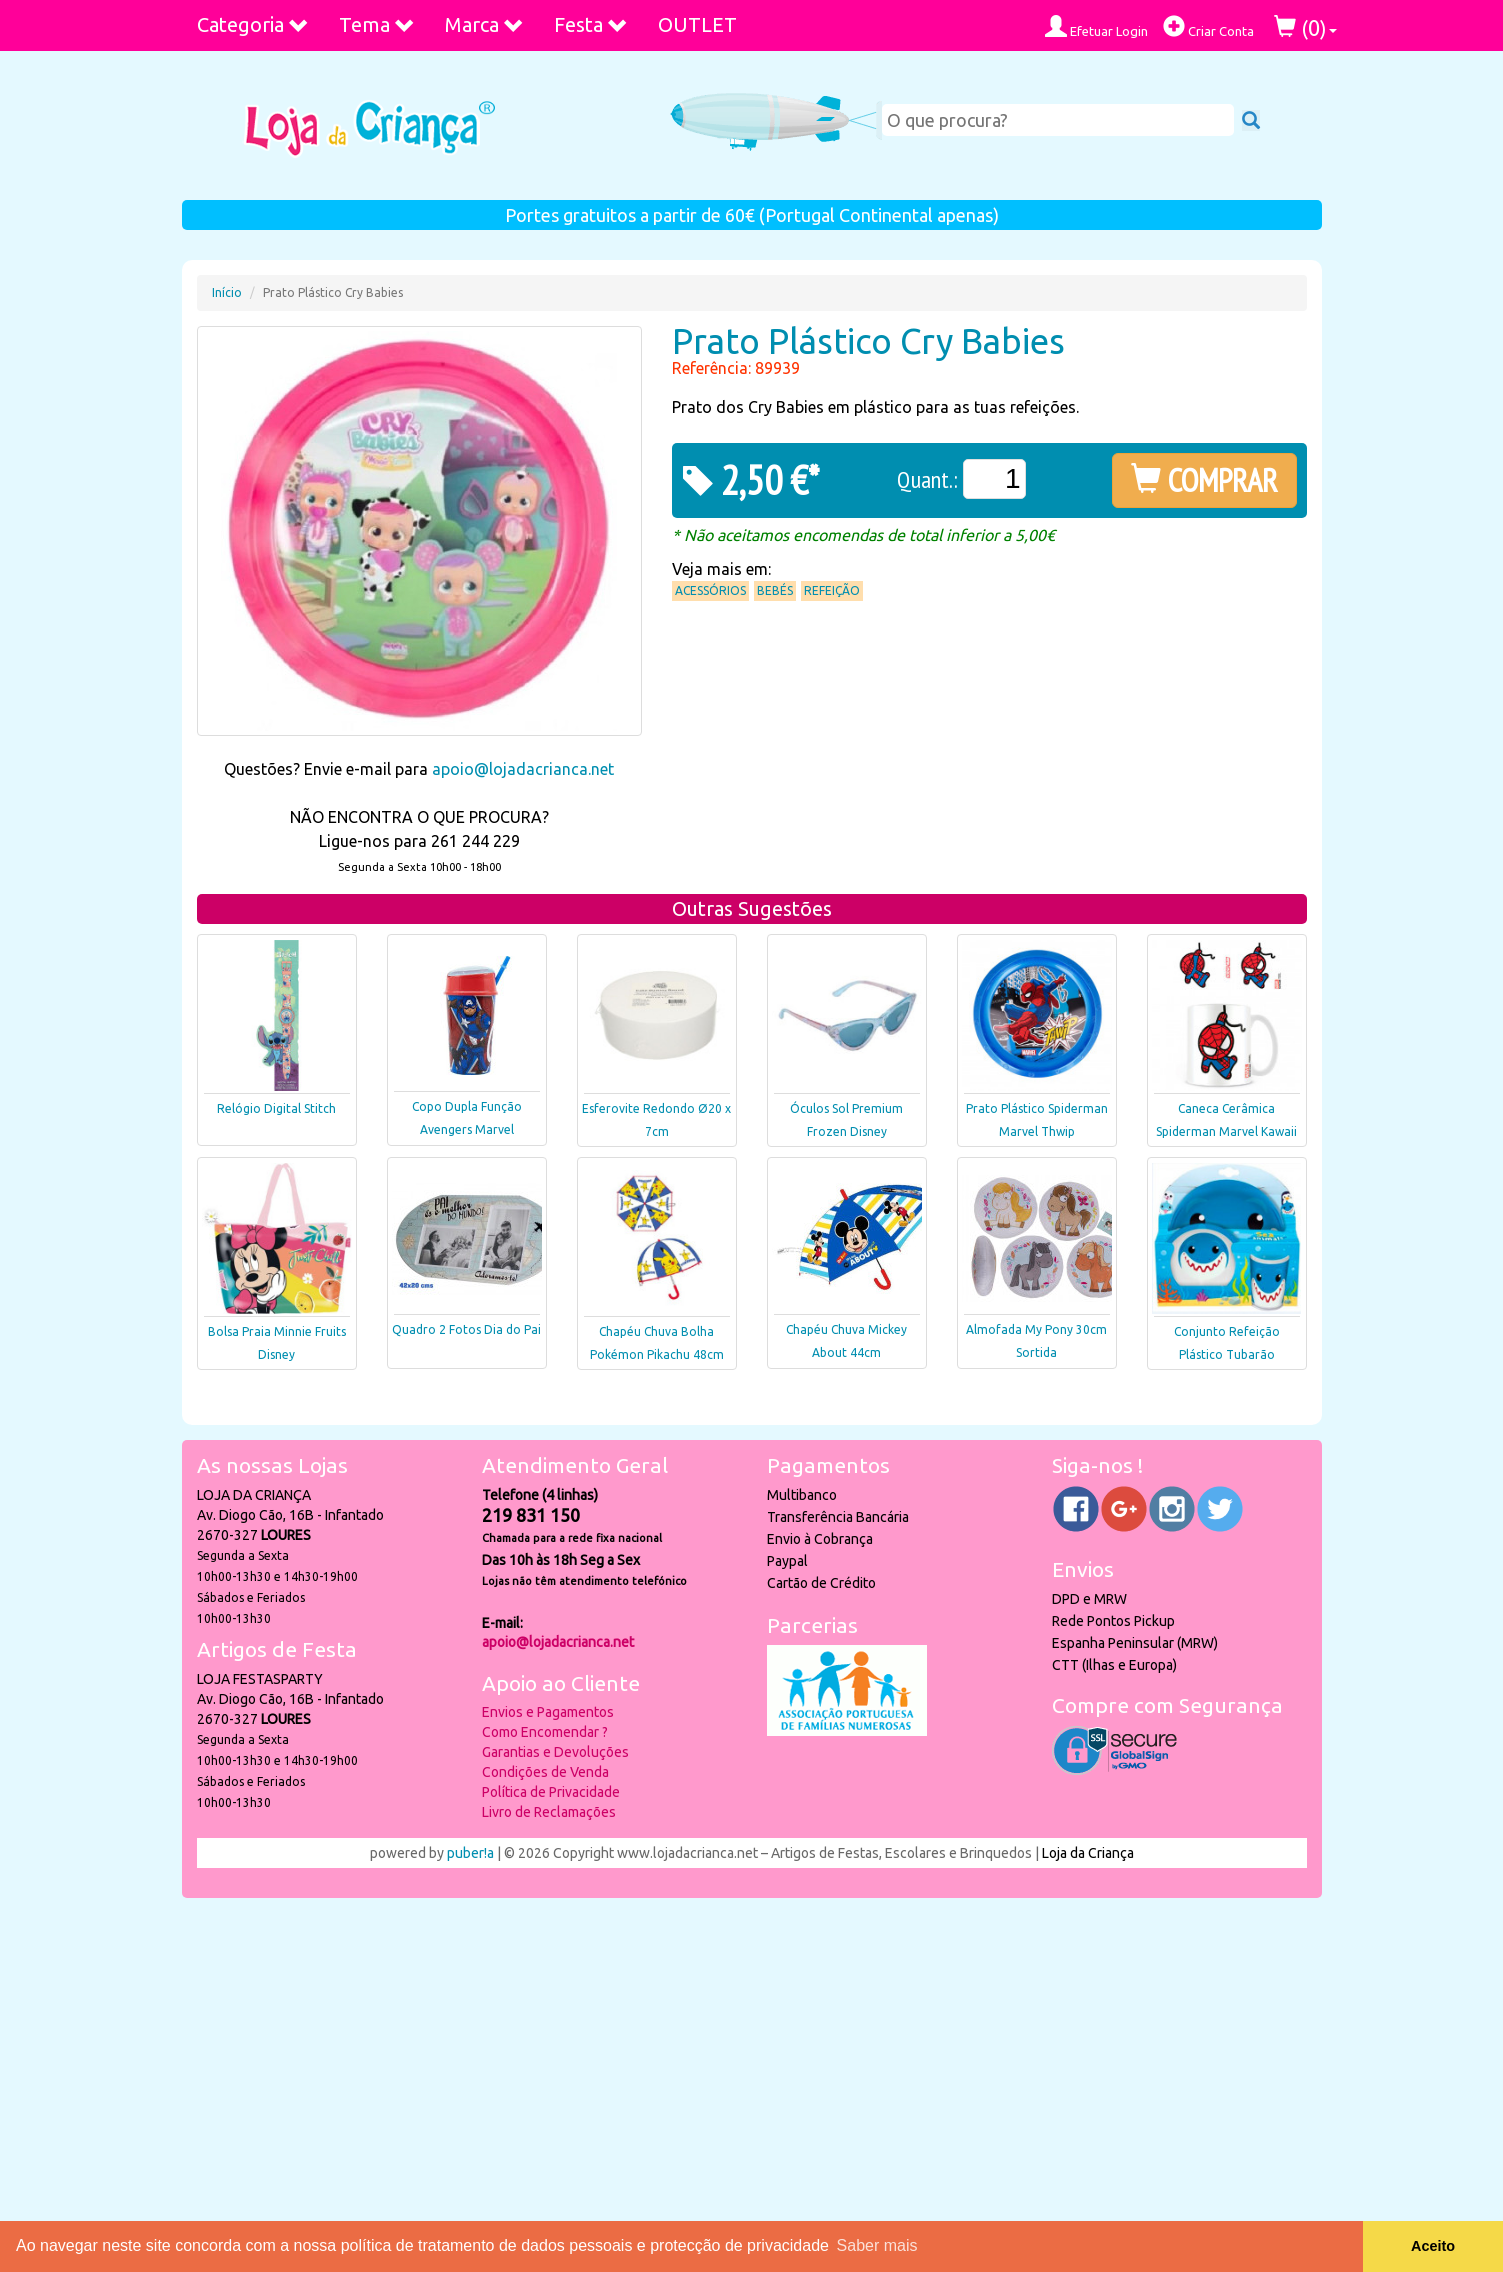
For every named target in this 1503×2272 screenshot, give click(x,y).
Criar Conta (1208, 26)
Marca (484, 24)
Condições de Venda (545, 1772)
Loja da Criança (1088, 1853)
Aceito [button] (1433, 2246)
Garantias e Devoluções (555, 1752)
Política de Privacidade (551, 1792)
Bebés (775, 590)
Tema (377, 24)
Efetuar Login (1096, 26)
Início (227, 292)
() (1305, 27)
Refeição (832, 590)
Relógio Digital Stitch (276, 1108)
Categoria (253, 24)
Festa (591, 24)
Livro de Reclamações (549, 1812)
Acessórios (710, 590)
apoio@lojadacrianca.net (523, 769)
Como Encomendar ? (545, 1732)
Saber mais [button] (877, 2245)
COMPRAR (1204, 480)
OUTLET (697, 24)
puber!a (470, 1853)
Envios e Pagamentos (548, 1712)
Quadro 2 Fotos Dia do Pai (466, 1329)
